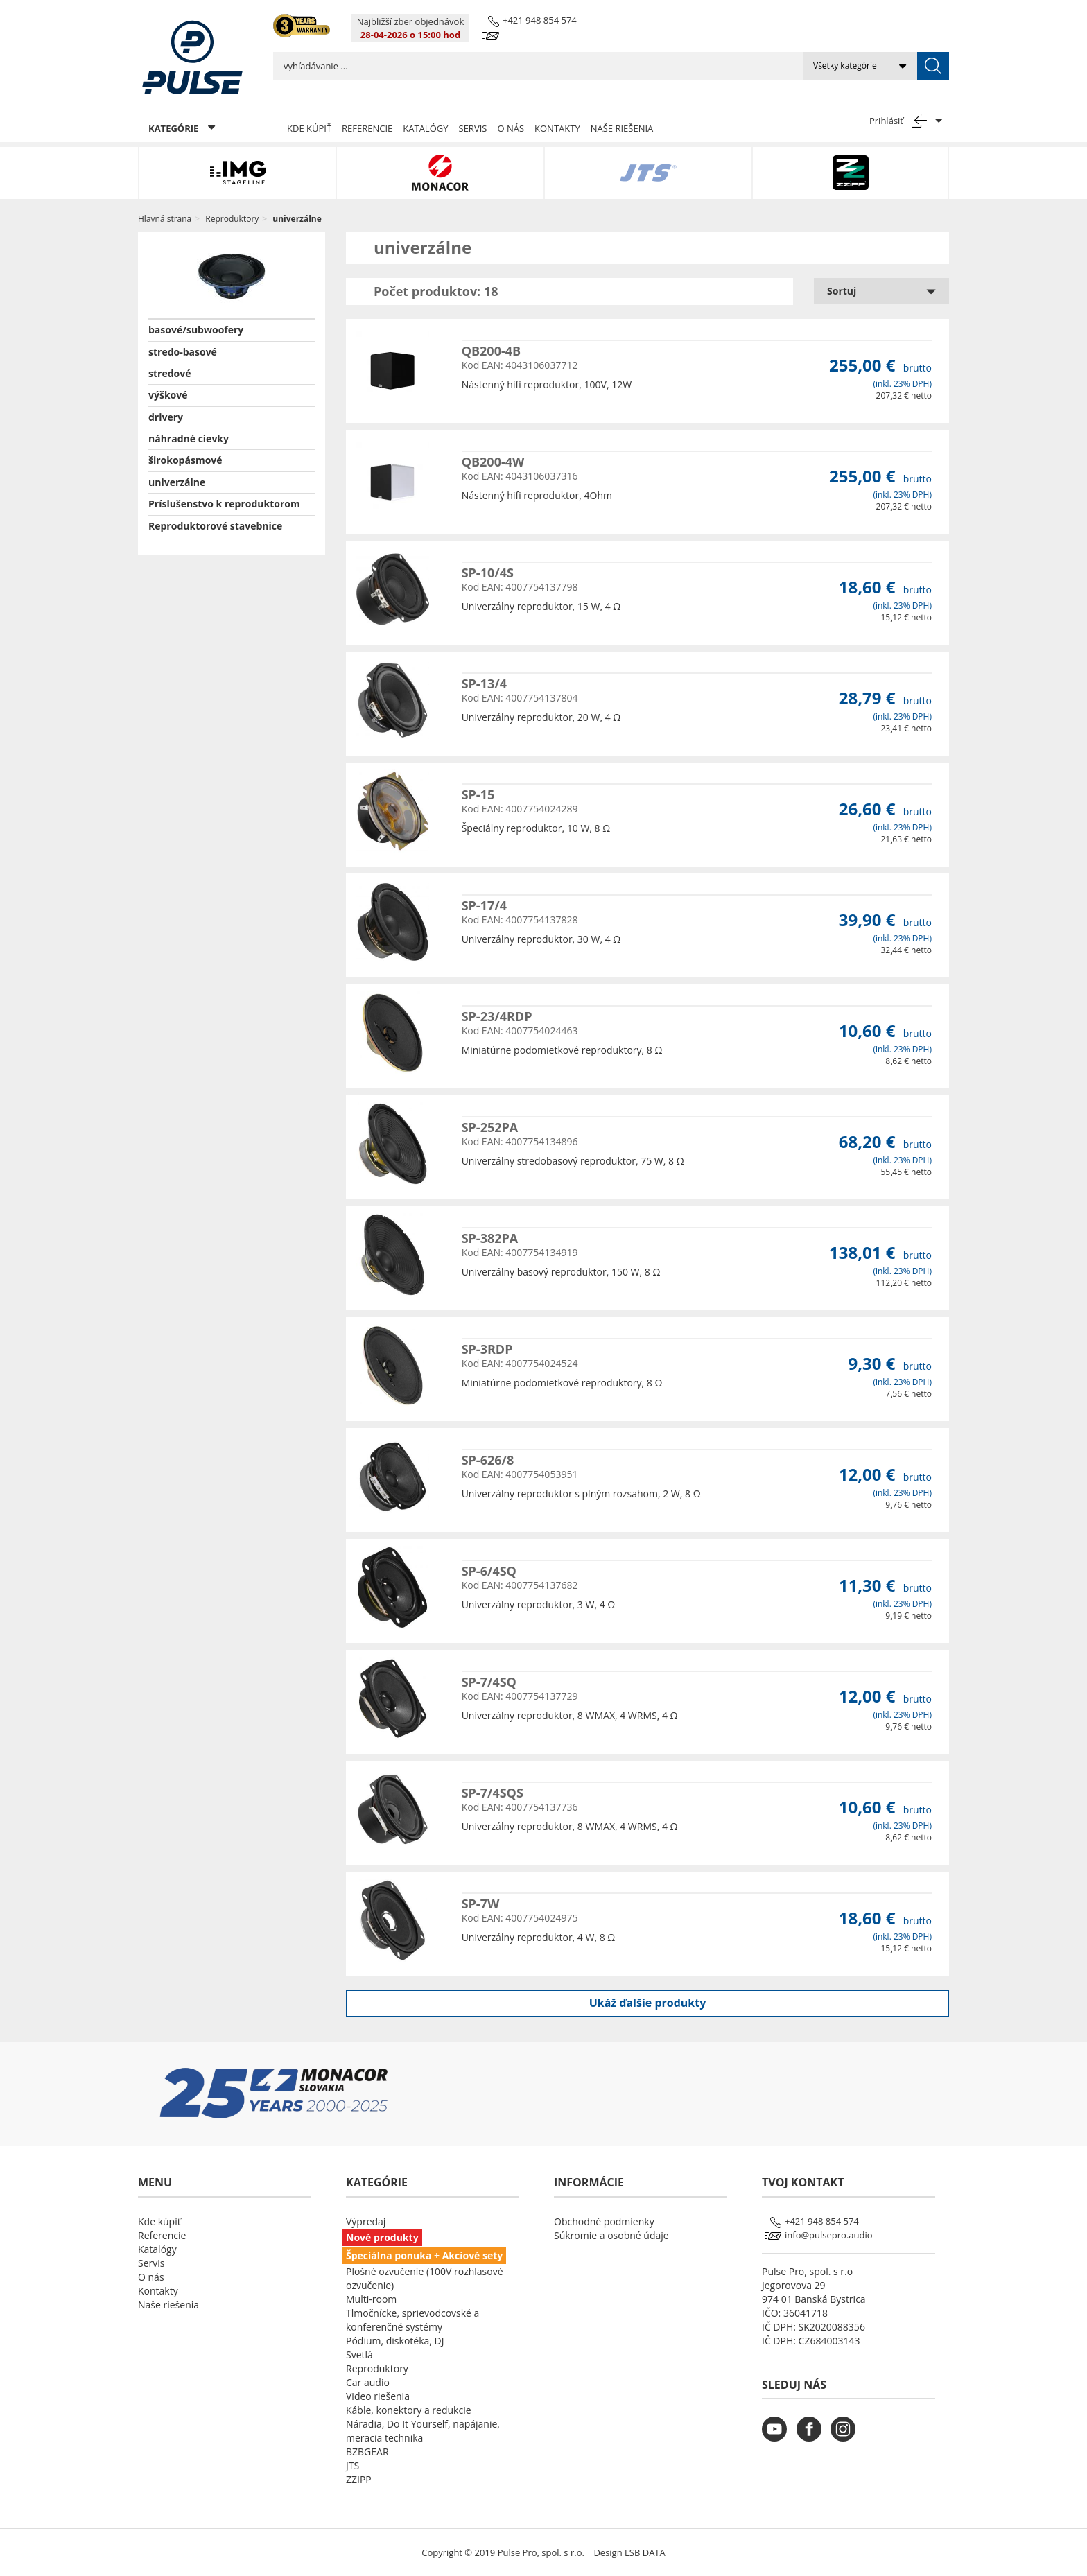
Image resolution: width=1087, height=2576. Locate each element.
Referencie (367, 128)
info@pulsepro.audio (829, 2235)
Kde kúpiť (309, 128)
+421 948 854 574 (540, 20)
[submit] (933, 66)
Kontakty (557, 128)
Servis (473, 128)
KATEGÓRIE (181, 127)
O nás (510, 128)
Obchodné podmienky (604, 2221)
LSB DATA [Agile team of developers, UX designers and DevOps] (645, 2552)
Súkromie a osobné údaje (611, 2235)
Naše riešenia (622, 128)
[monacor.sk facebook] (812, 2437)
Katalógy (425, 128)
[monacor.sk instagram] (846, 2437)
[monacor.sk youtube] (778, 2437)
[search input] (538, 66)
